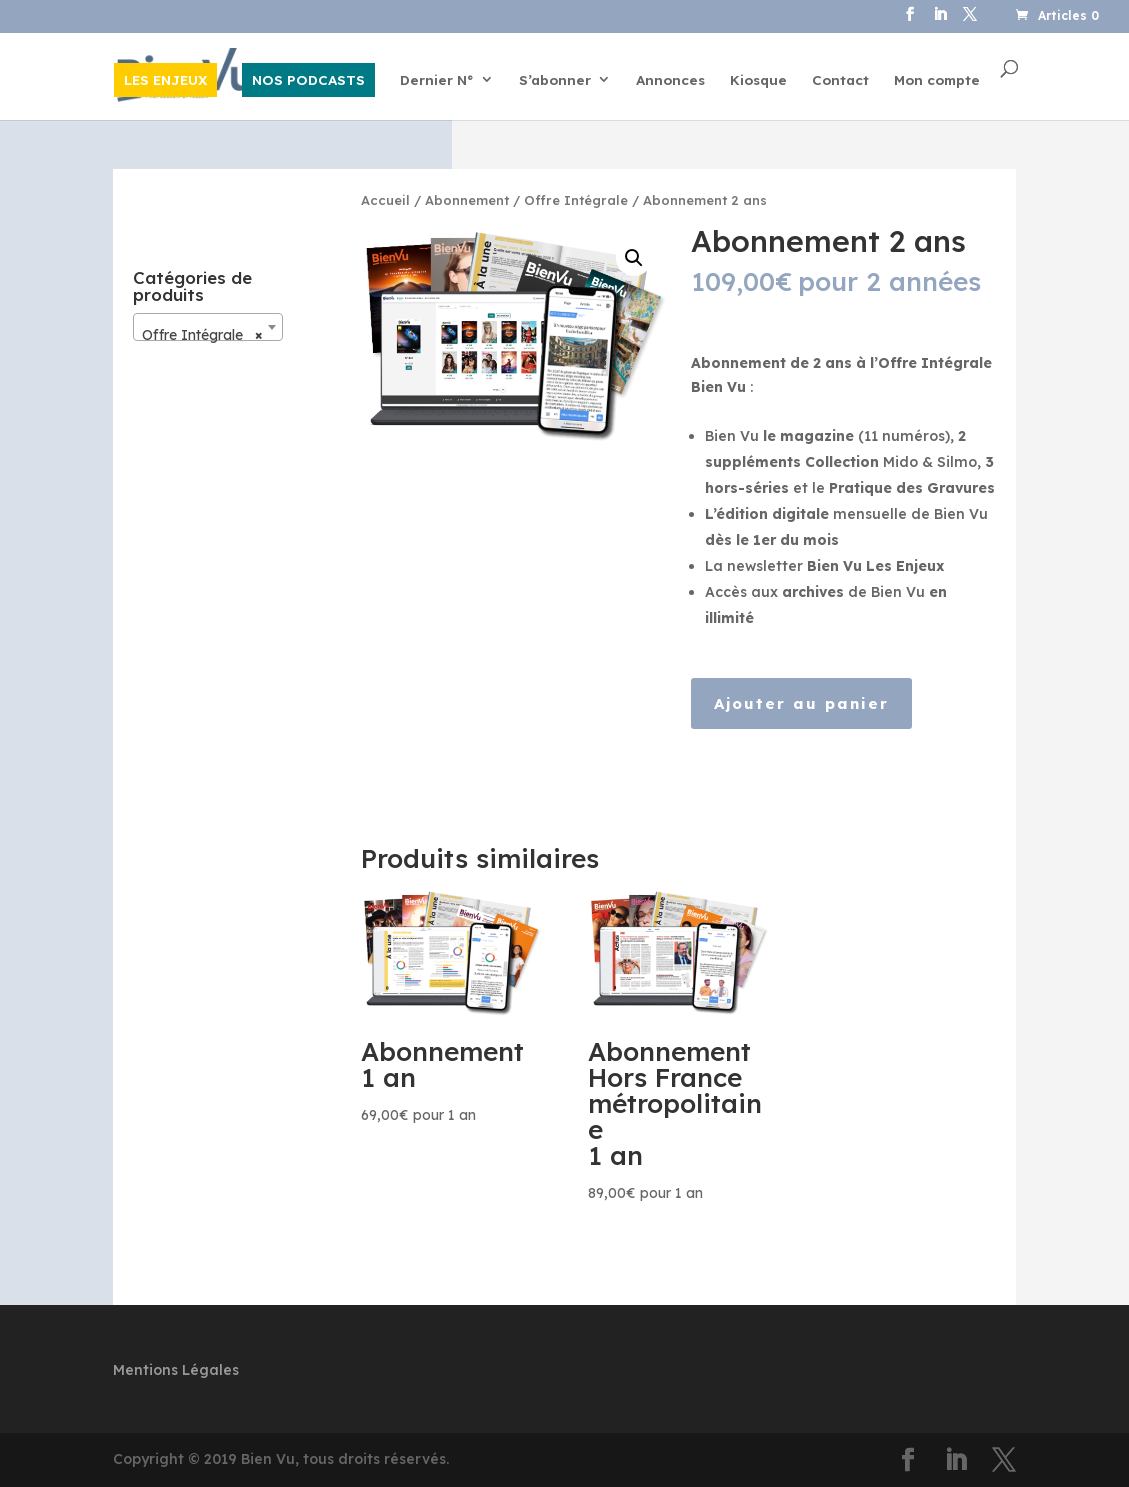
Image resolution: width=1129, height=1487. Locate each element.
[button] (634, 258)
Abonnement (467, 200)
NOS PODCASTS (308, 79)
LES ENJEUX (165, 79)
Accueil (385, 200)
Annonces (670, 80)
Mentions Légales (176, 1370)
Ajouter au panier (801, 703)
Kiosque (758, 80)
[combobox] (208, 327)
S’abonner (555, 80)
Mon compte (937, 80)
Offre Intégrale (576, 200)
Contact (840, 80)
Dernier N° (437, 80)
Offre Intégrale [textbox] (202, 335)
